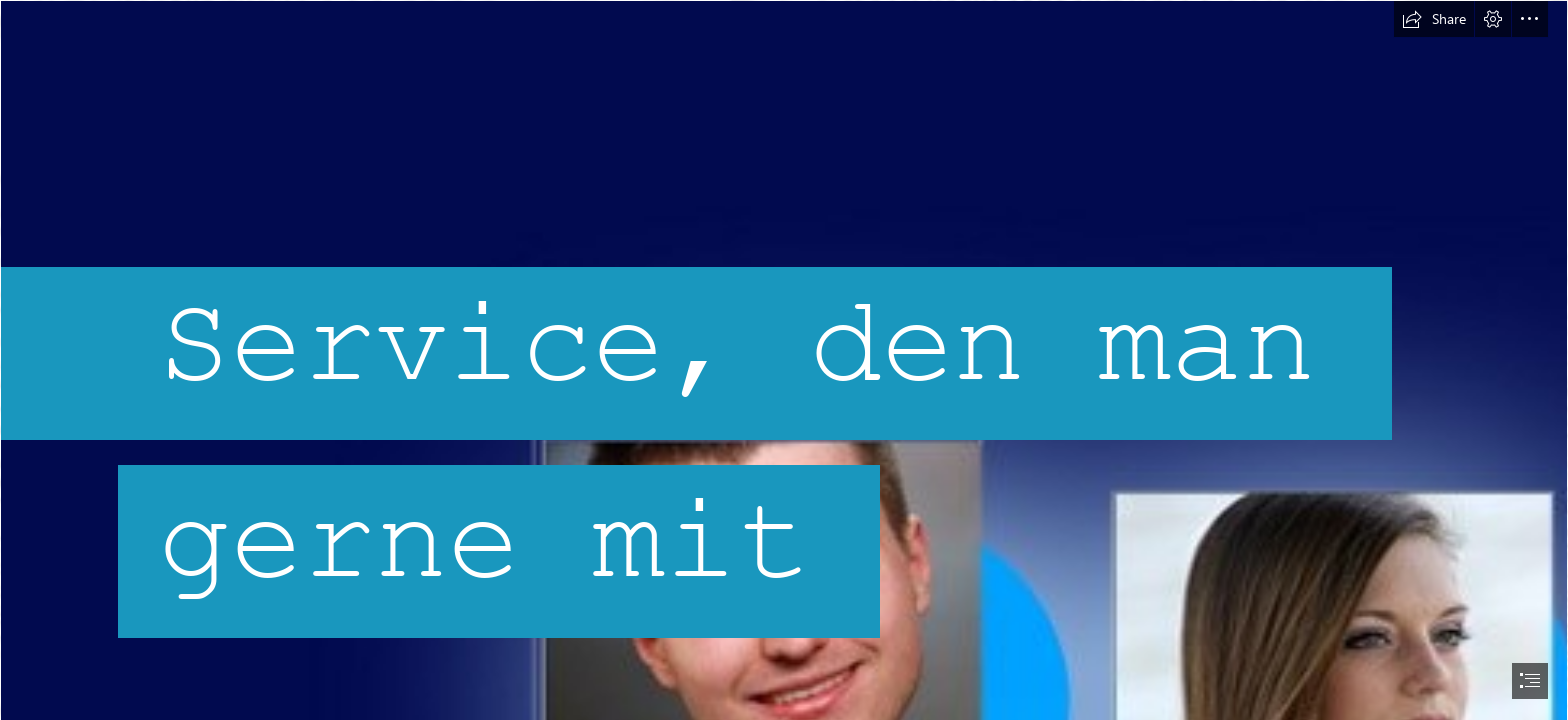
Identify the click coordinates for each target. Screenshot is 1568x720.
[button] (1434, 19)
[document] (784, 360)
